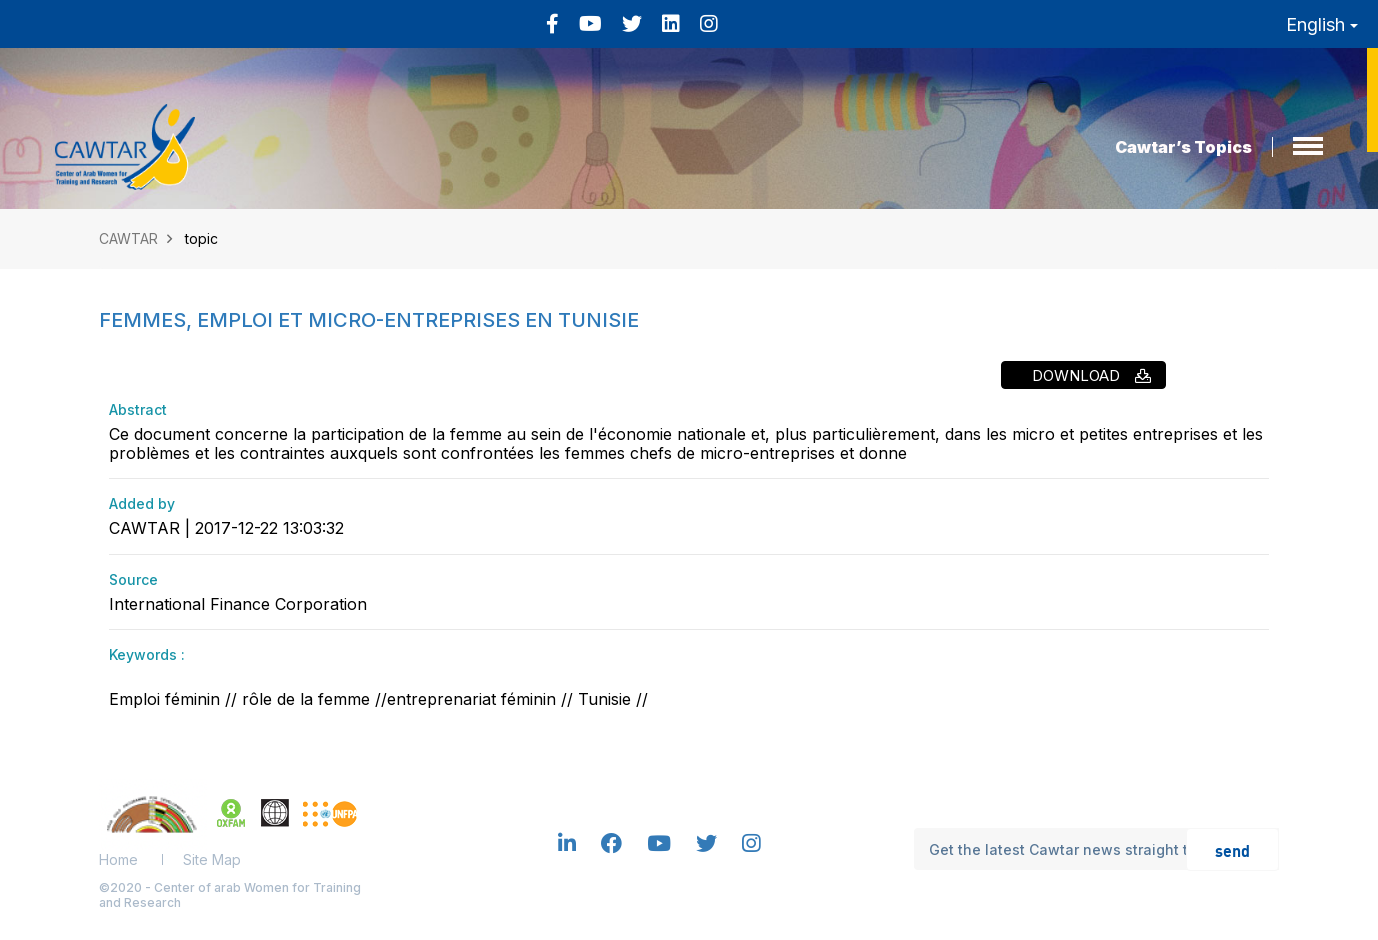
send (1232, 849)
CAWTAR (128, 238)
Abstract (138, 409)
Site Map (212, 859)
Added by (142, 503)
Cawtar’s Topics (1183, 147)
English (1322, 24)
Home (118, 859)
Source (133, 579)
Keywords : (147, 654)
